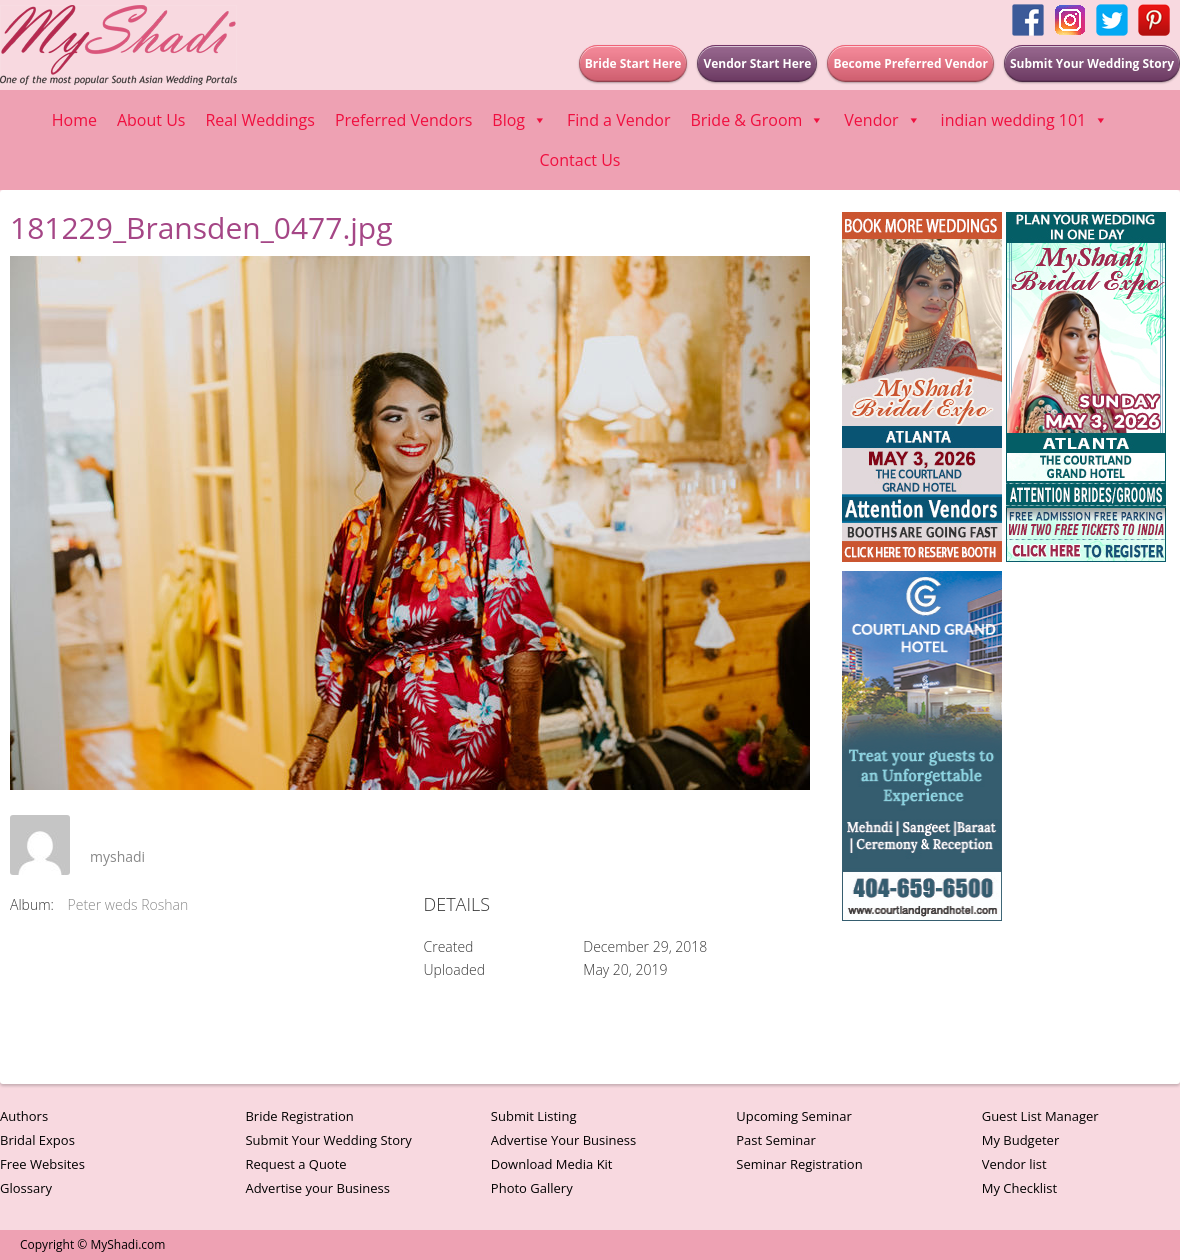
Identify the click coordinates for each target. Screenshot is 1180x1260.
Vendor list (1014, 1164)
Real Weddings (259, 120)
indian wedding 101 (1025, 120)
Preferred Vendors (403, 120)
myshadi (117, 856)
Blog (519, 120)
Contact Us (580, 160)
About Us (151, 120)
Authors (24, 1116)
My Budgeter (1021, 1140)
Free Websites (42, 1164)
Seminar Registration (799, 1164)
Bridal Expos (37, 1140)
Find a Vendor (618, 120)
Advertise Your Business (563, 1140)
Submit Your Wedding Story (328, 1140)
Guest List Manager (1040, 1116)
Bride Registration (299, 1116)
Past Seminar (776, 1140)
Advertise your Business (317, 1188)
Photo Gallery (532, 1188)
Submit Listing (534, 1116)
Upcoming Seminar (793, 1116)
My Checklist (1020, 1188)
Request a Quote (295, 1164)
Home (74, 120)
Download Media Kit (552, 1164)
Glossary (26, 1188)
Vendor (882, 120)
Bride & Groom (757, 120)
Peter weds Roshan (128, 904)
